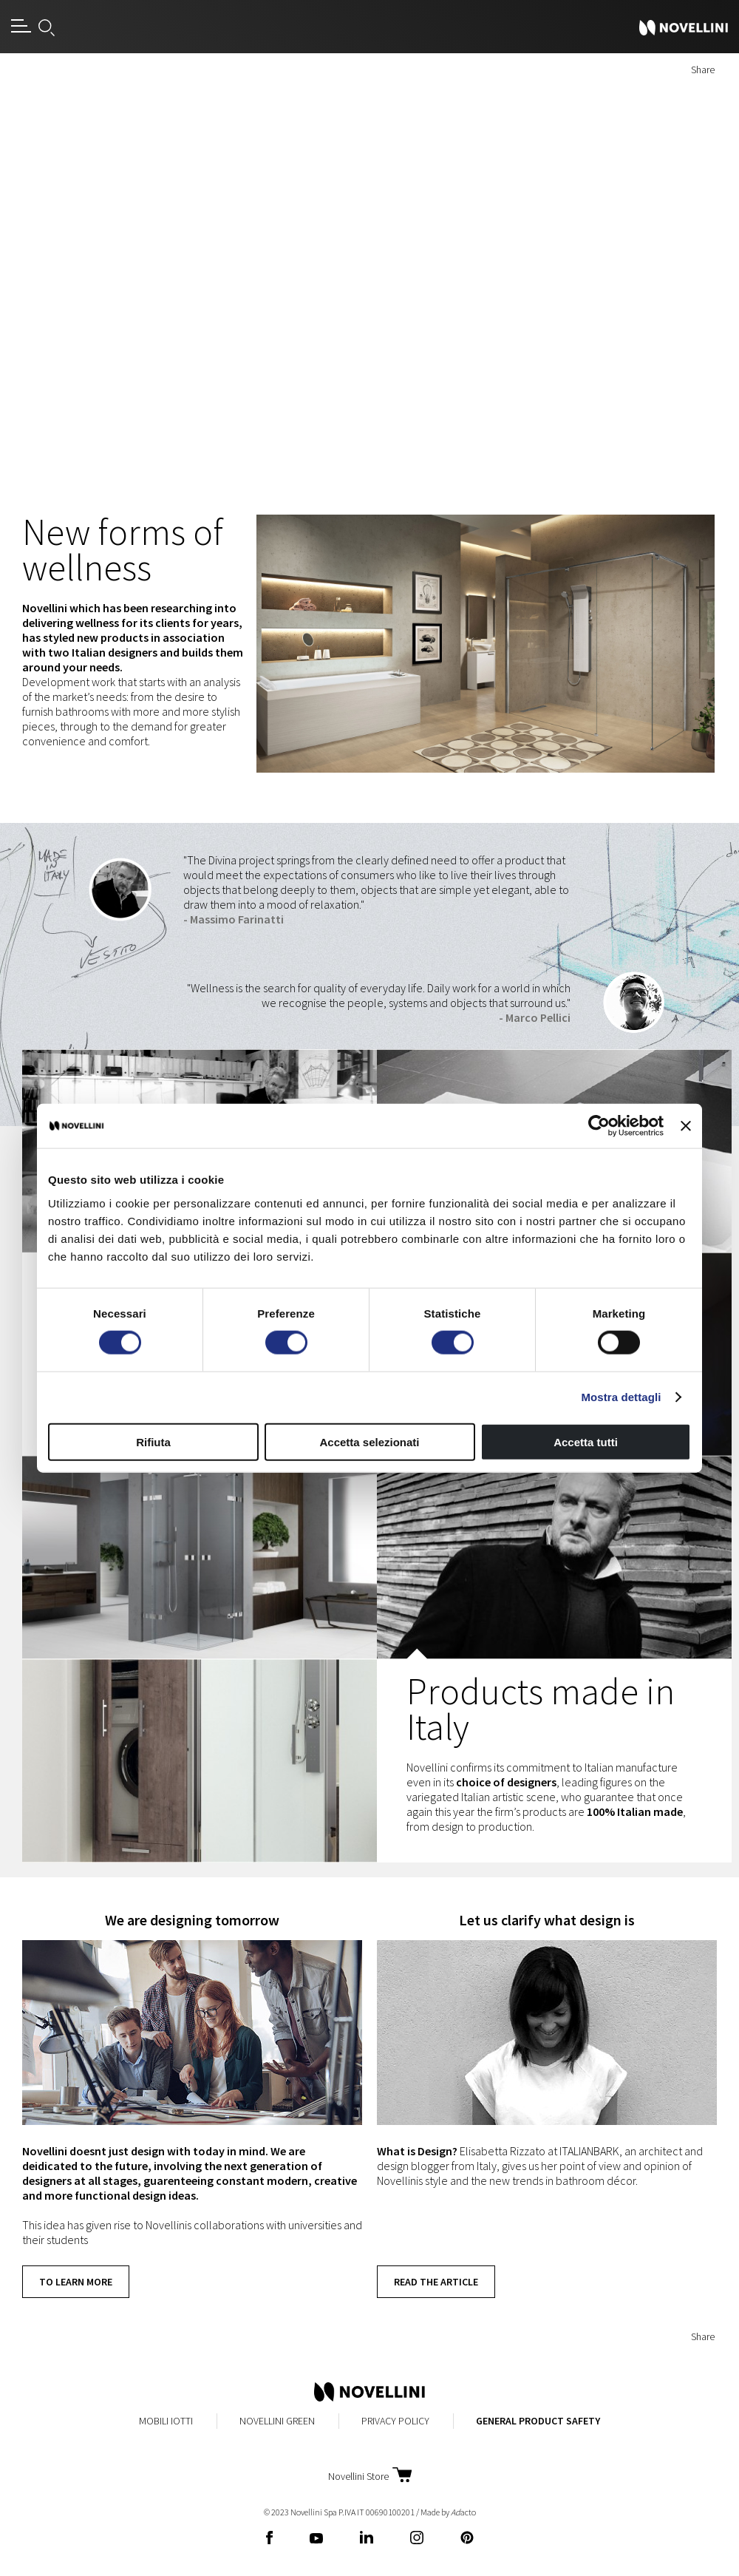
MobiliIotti (166, 2420)
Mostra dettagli (621, 1397)
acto (463, 2512)
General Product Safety (538, 2420)
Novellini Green (277, 2420)
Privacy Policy (395, 2420)
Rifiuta (153, 1441)
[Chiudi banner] (686, 1126)
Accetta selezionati (369, 1441)
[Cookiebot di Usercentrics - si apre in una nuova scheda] (599, 1126)
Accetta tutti (586, 1441)
